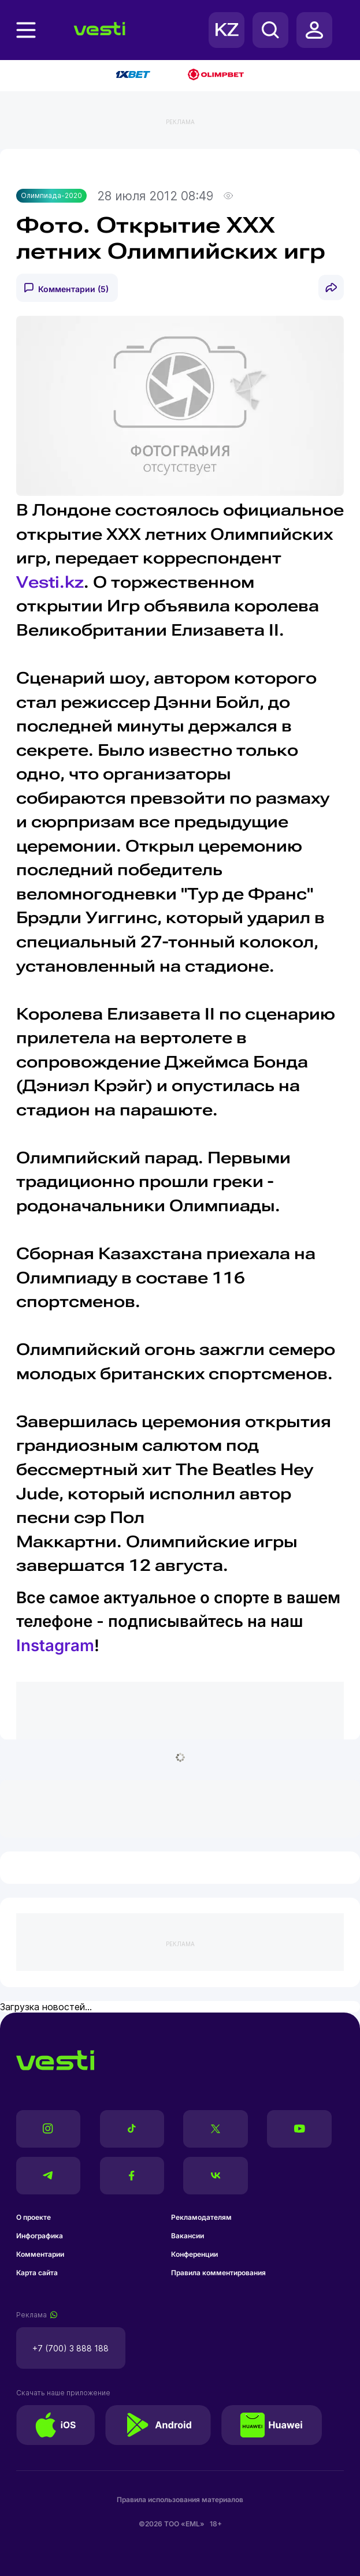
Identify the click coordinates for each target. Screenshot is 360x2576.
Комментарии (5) (73, 289)
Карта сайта (37, 2272)
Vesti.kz (50, 582)
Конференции (194, 2254)
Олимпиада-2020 (51, 195)
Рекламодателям (201, 2217)
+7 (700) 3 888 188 (70, 2348)
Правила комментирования (218, 2272)
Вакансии (187, 2235)
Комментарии (40, 2254)
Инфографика (39, 2235)
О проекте (33, 2217)
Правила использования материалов (180, 2499)
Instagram (55, 1645)
